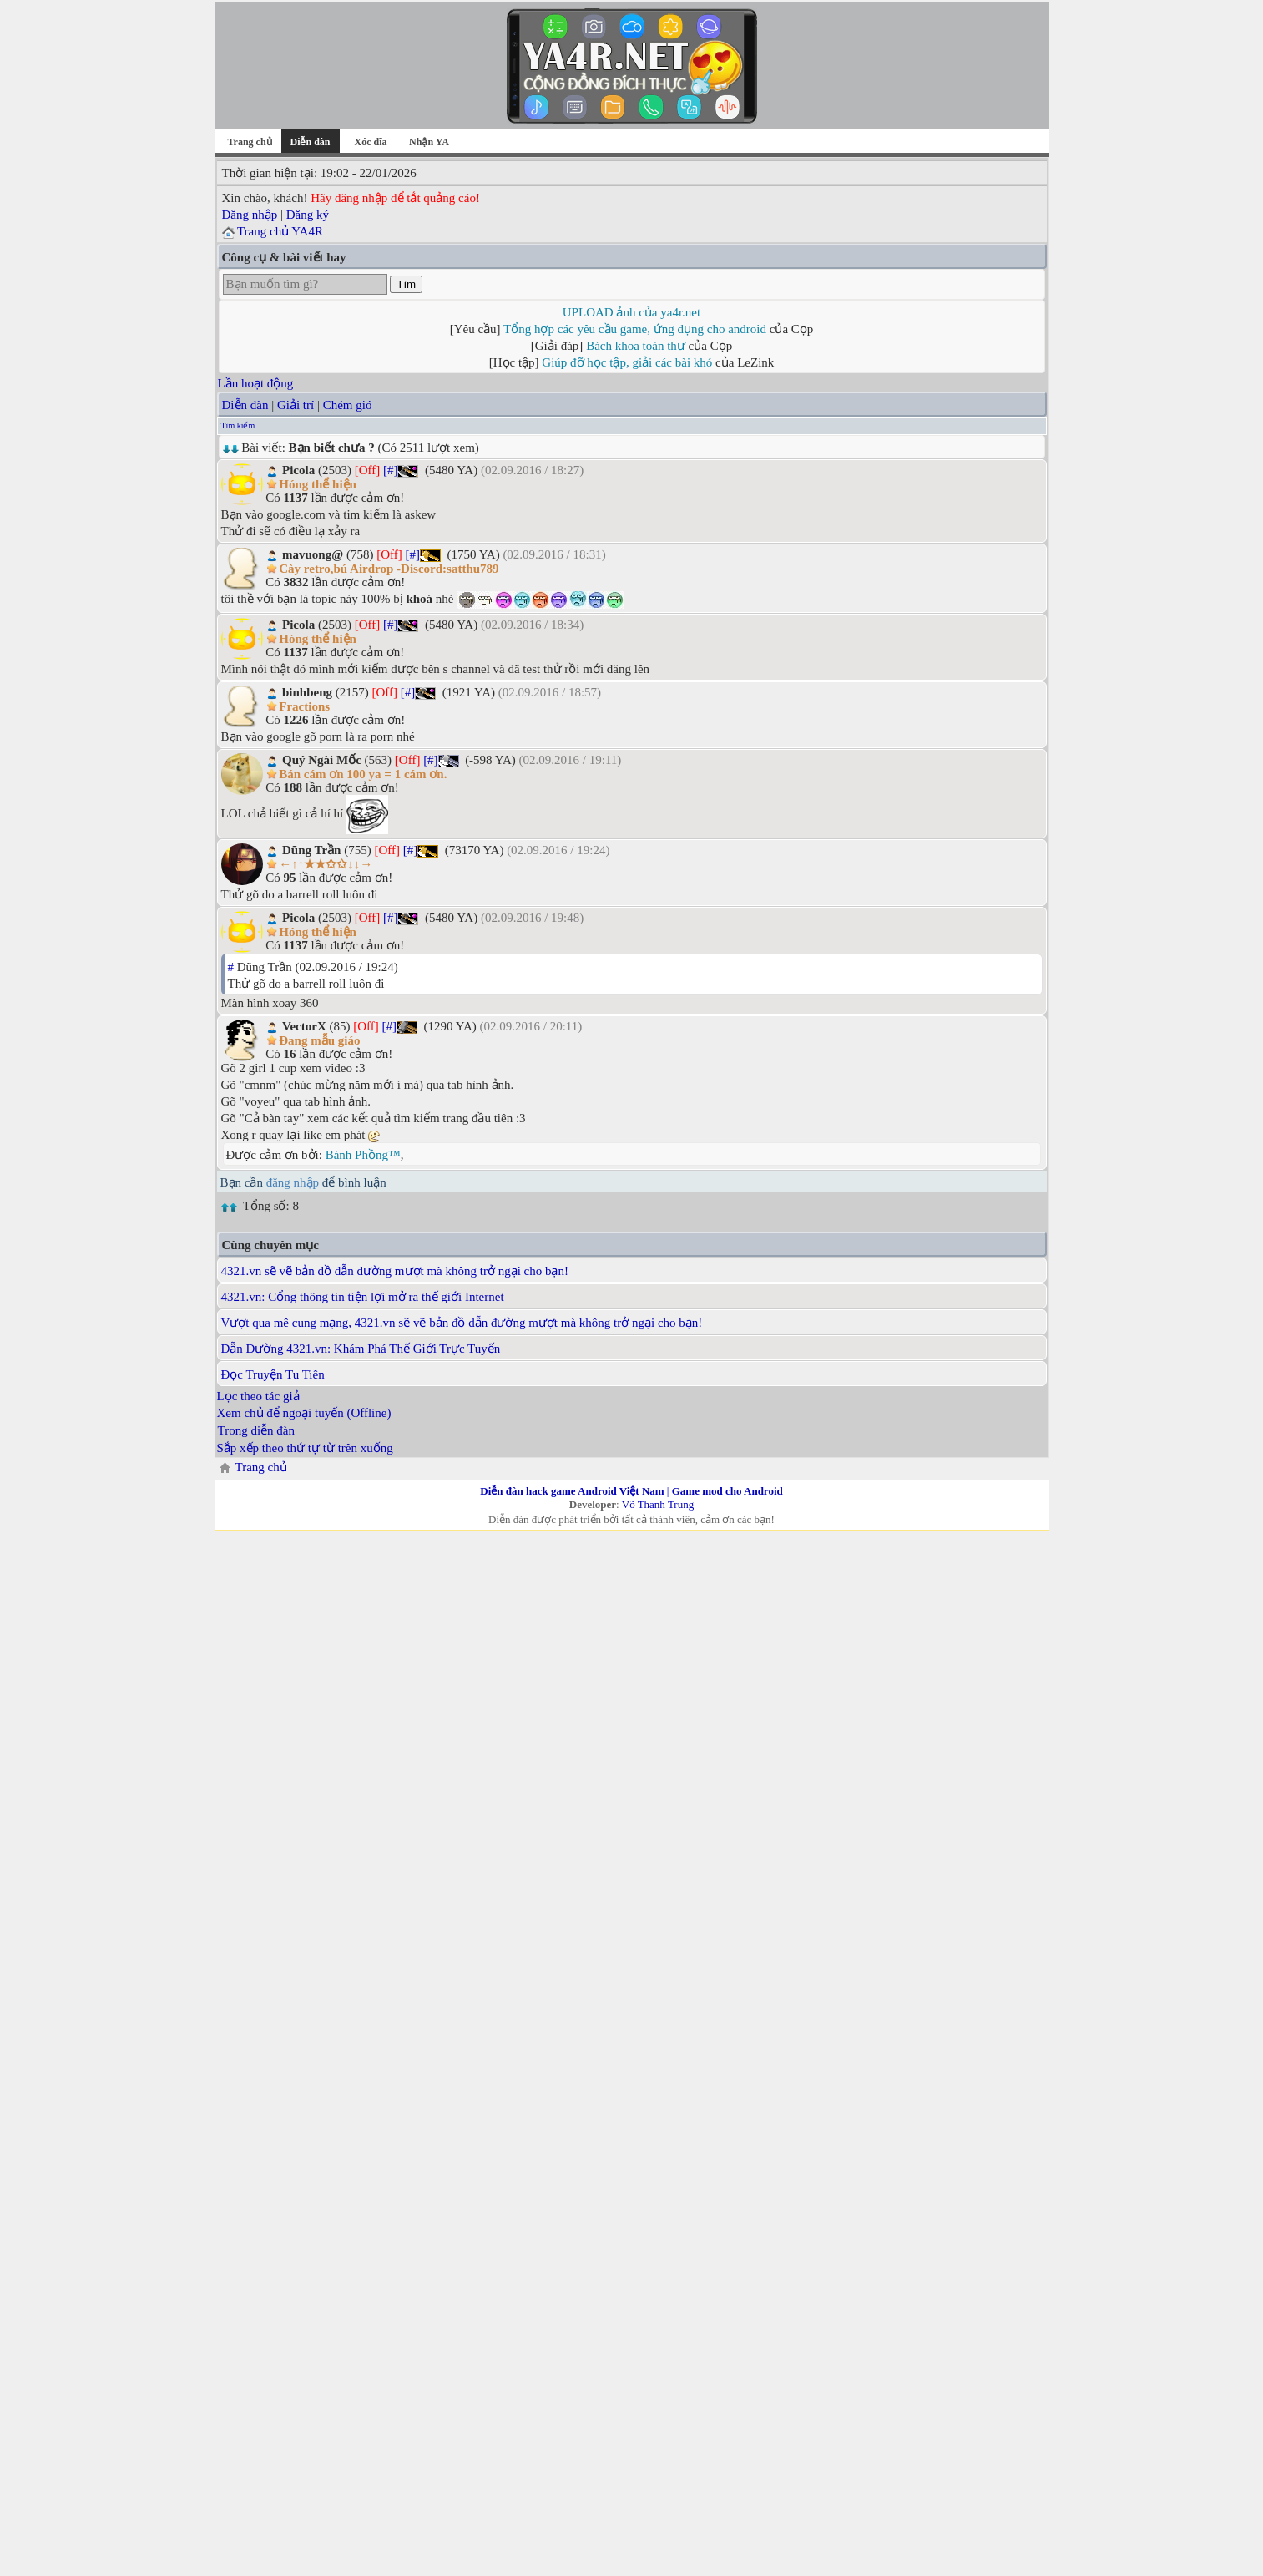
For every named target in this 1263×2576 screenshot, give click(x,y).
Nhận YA (429, 142)
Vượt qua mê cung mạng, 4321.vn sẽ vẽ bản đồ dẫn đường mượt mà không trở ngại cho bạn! (462, 1322)
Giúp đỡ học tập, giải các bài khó (627, 362)
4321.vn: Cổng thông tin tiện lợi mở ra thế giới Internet (362, 1296)
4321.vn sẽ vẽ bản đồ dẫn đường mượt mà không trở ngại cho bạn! (394, 1271)
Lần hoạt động (256, 383)
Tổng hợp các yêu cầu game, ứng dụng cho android (634, 329)
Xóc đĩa (371, 142)
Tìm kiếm (238, 425)
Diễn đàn (245, 405)
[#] (390, 470)
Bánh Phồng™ (363, 1154)
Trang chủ (249, 142)
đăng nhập (292, 1182)
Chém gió (347, 405)
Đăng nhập (250, 214)
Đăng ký (307, 214)
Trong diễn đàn (256, 1430)
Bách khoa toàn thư (635, 345)
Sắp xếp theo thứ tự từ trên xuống (305, 1448)
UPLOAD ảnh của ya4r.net (631, 312)
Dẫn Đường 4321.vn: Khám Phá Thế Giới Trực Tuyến (361, 1348)
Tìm (406, 284)
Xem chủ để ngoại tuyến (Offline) (304, 1413)
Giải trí (295, 405)
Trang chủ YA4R (280, 231)
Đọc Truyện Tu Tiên (273, 1374)
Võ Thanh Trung (658, 1504)
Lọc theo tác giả (258, 1396)
